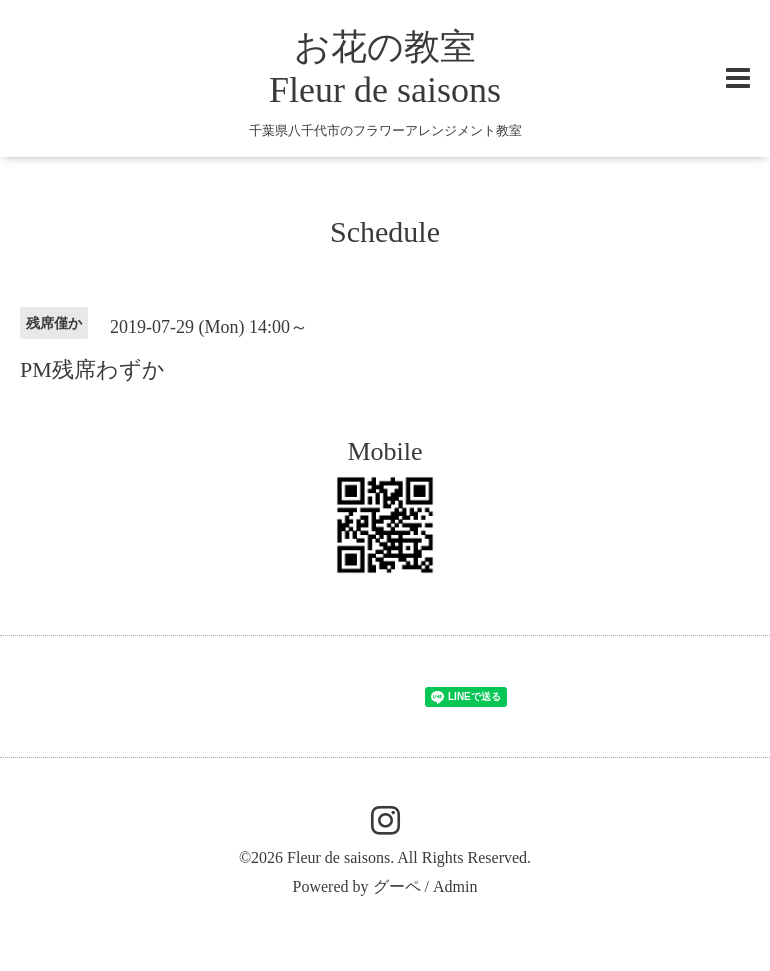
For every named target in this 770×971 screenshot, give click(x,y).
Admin (455, 886)
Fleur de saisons (338, 857)
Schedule (385, 231)
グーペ (397, 886)
